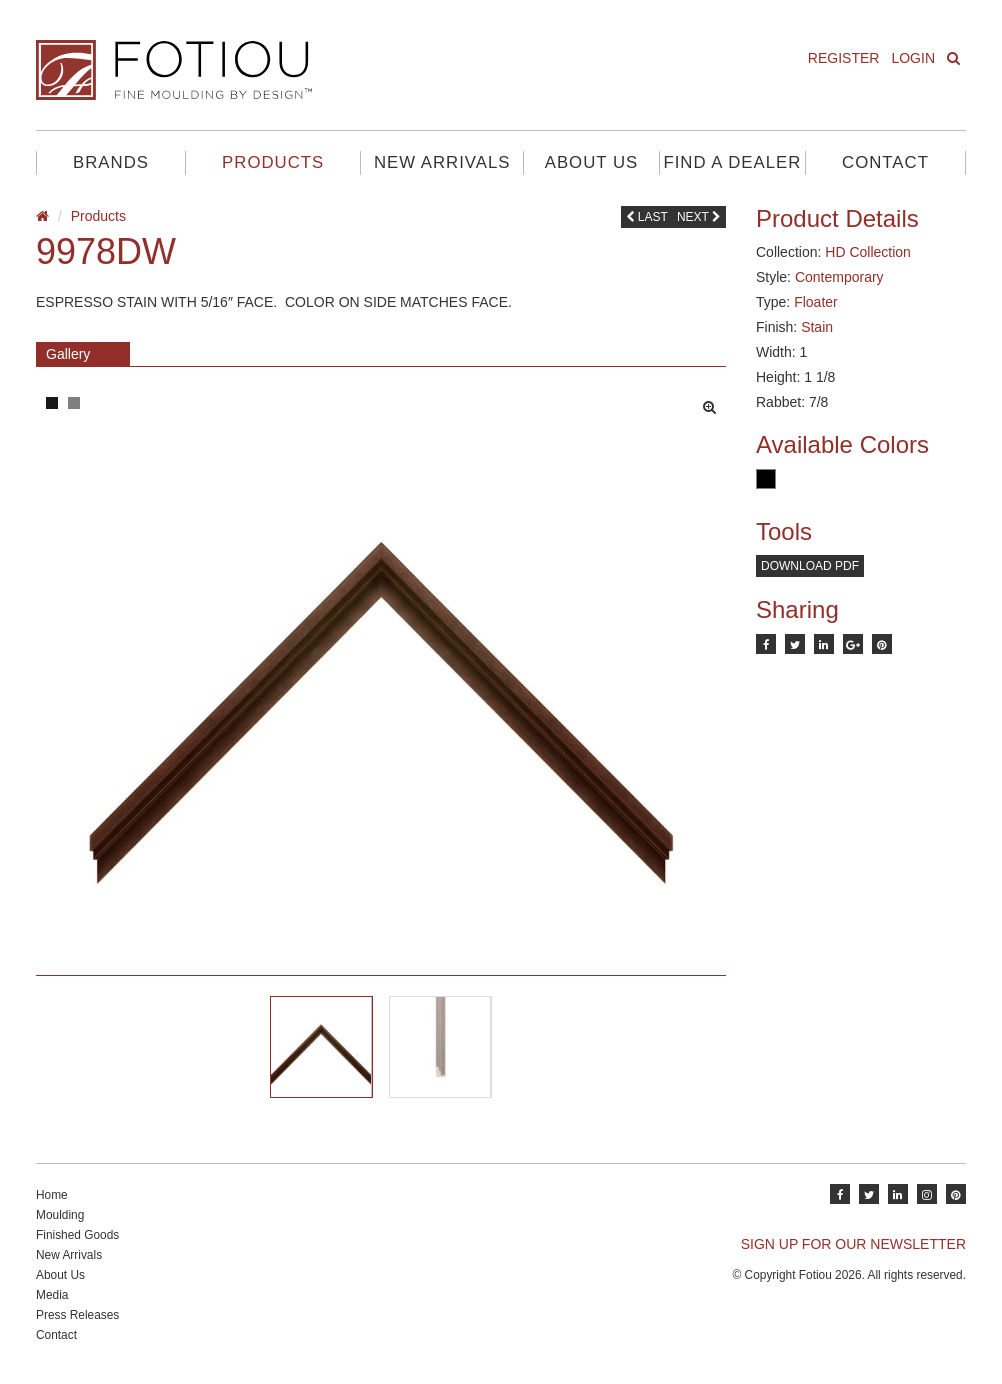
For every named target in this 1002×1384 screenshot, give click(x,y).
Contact (885, 162)
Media (52, 1295)
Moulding (60, 1215)
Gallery (68, 354)
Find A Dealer (732, 162)
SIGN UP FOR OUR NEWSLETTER (853, 1244)
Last (647, 217)
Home (52, 1195)
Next (699, 217)
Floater (816, 302)
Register (844, 58)
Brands (111, 162)
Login (913, 58)
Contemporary (839, 277)
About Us (591, 162)
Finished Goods (77, 1235)
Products (273, 162)
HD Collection (868, 252)
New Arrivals (442, 162)
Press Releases (77, 1315)
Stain (817, 327)
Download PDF (810, 566)
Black (766, 479)
